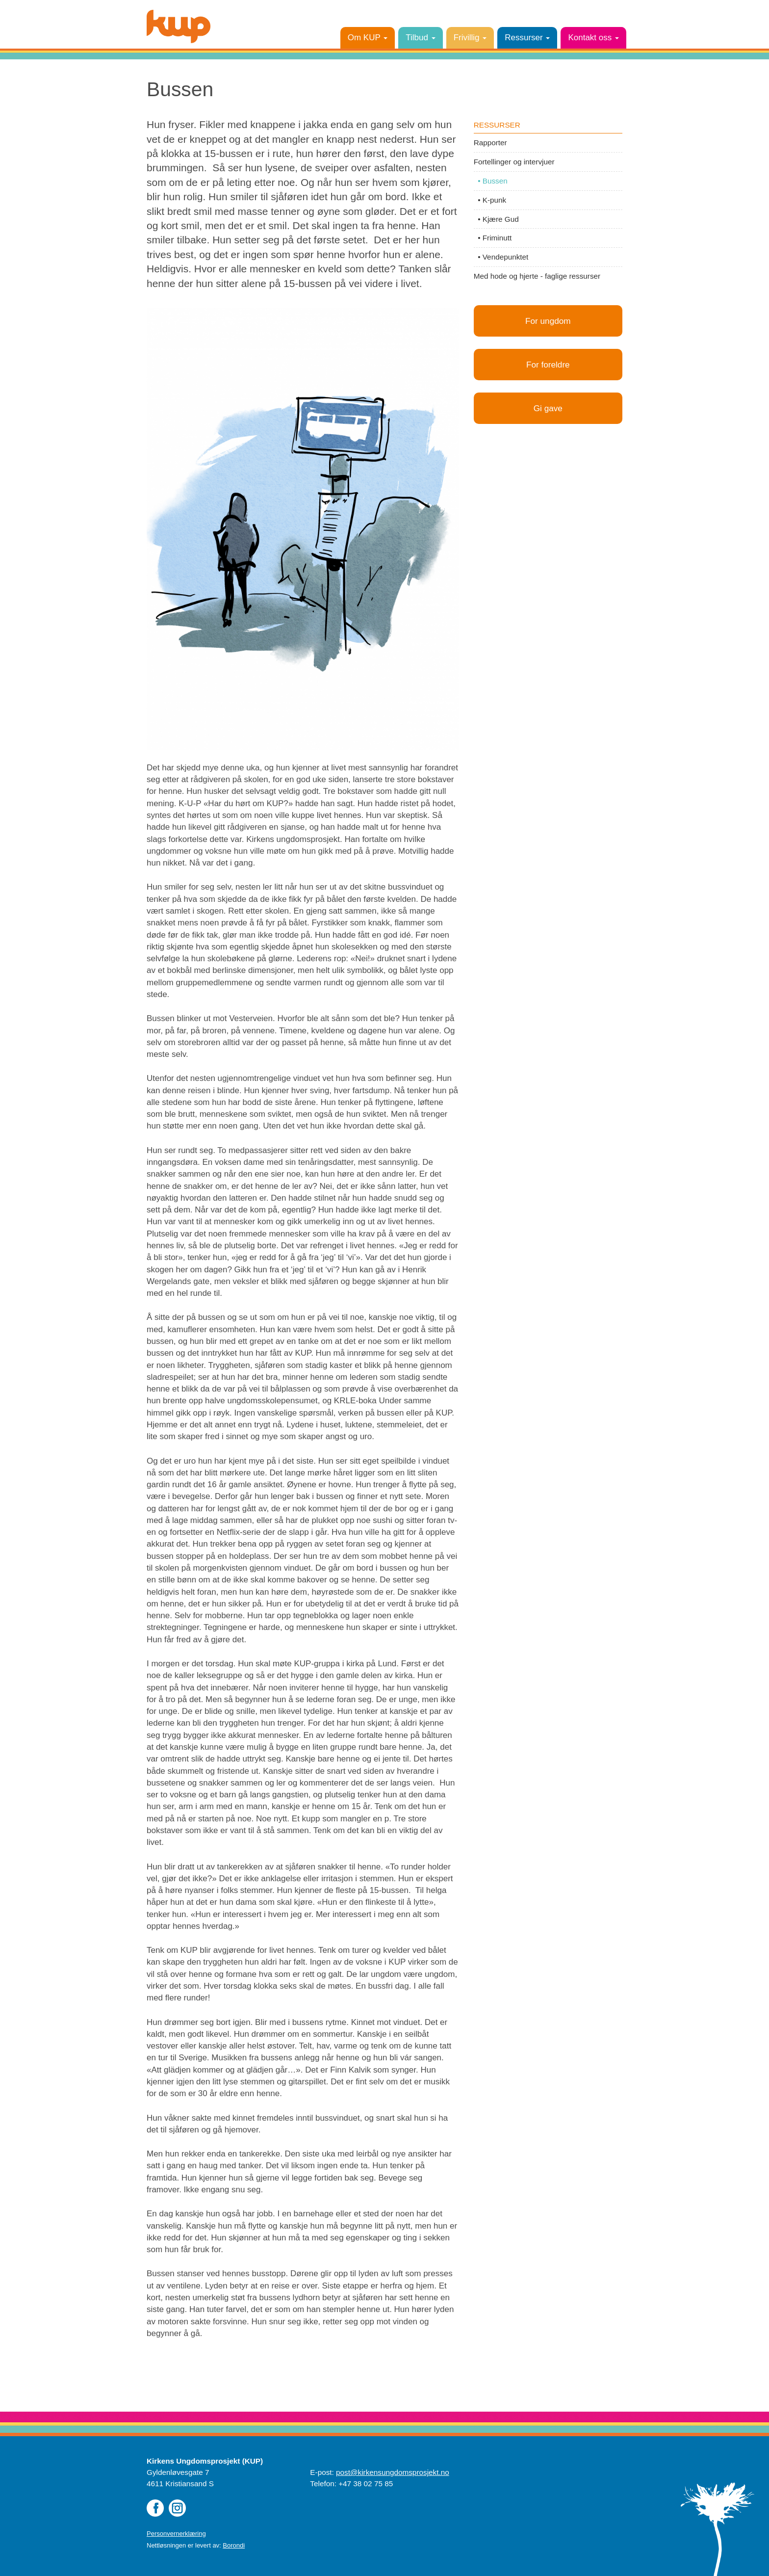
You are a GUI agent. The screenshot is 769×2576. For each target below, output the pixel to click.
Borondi (234, 2545)
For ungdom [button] (548, 321)
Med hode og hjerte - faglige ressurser (537, 276)
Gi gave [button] (548, 410)
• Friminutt (493, 238)
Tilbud (420, 37)
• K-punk (490, 200)
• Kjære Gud (496, 219)
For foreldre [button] (548, 366)
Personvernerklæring (176, 2533)
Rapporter (490, 142)
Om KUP (367, 37)
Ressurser (527, 37)
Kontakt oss (593, 37)
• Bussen (491, 181)
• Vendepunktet (501, 257)
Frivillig (470, 37)
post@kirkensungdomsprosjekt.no (392, 2472)
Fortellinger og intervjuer (514, 162)
